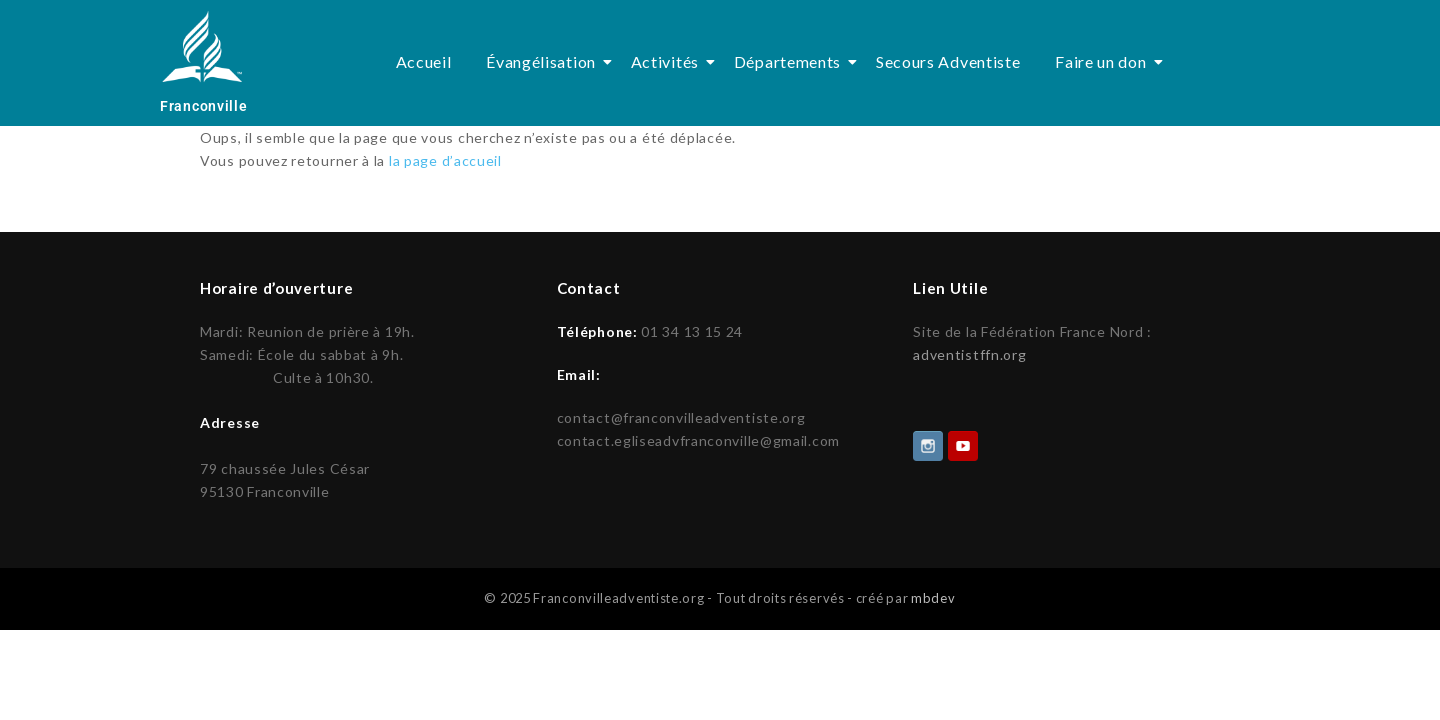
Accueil (424, 61)
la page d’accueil (445, 160)
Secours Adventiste (948, 61)
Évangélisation (544, 61)
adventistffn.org (969, 354)
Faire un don (1104, 61)
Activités (668, 61)
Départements (791, 61)
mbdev (933, 596)
